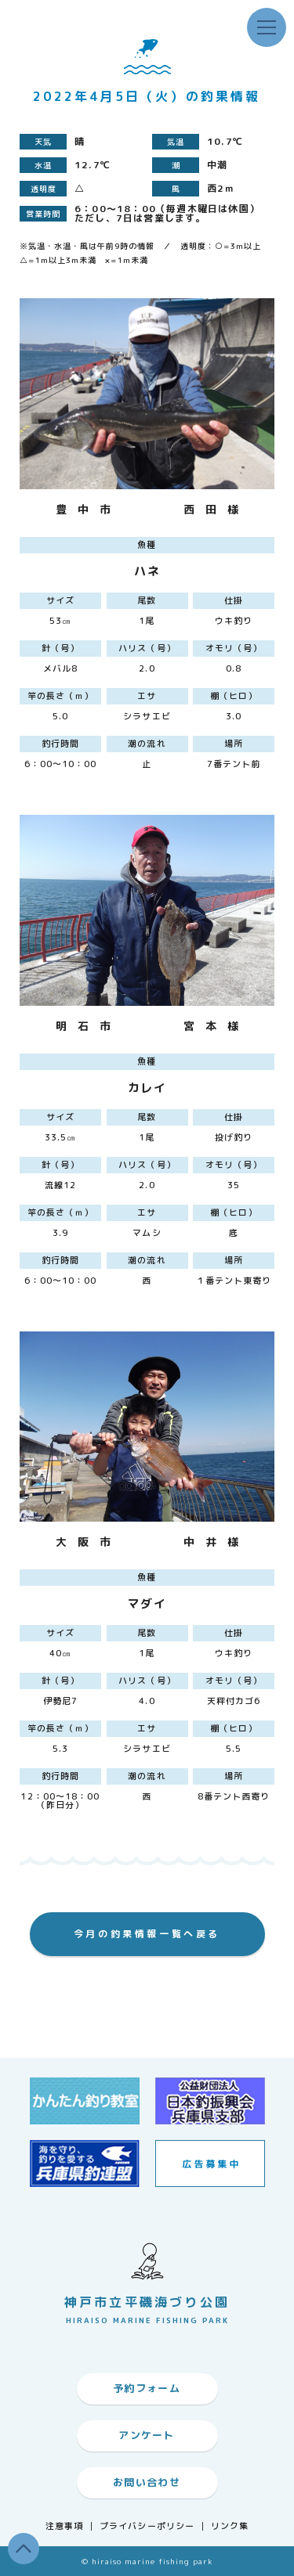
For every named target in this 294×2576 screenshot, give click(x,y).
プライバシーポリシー (147, 2526)
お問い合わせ (146, 2482)
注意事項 (64, 2526)
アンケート (146, 2435)
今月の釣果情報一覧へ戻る (147, 1933)
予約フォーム (146, 2388)
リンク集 (230, 2526)
